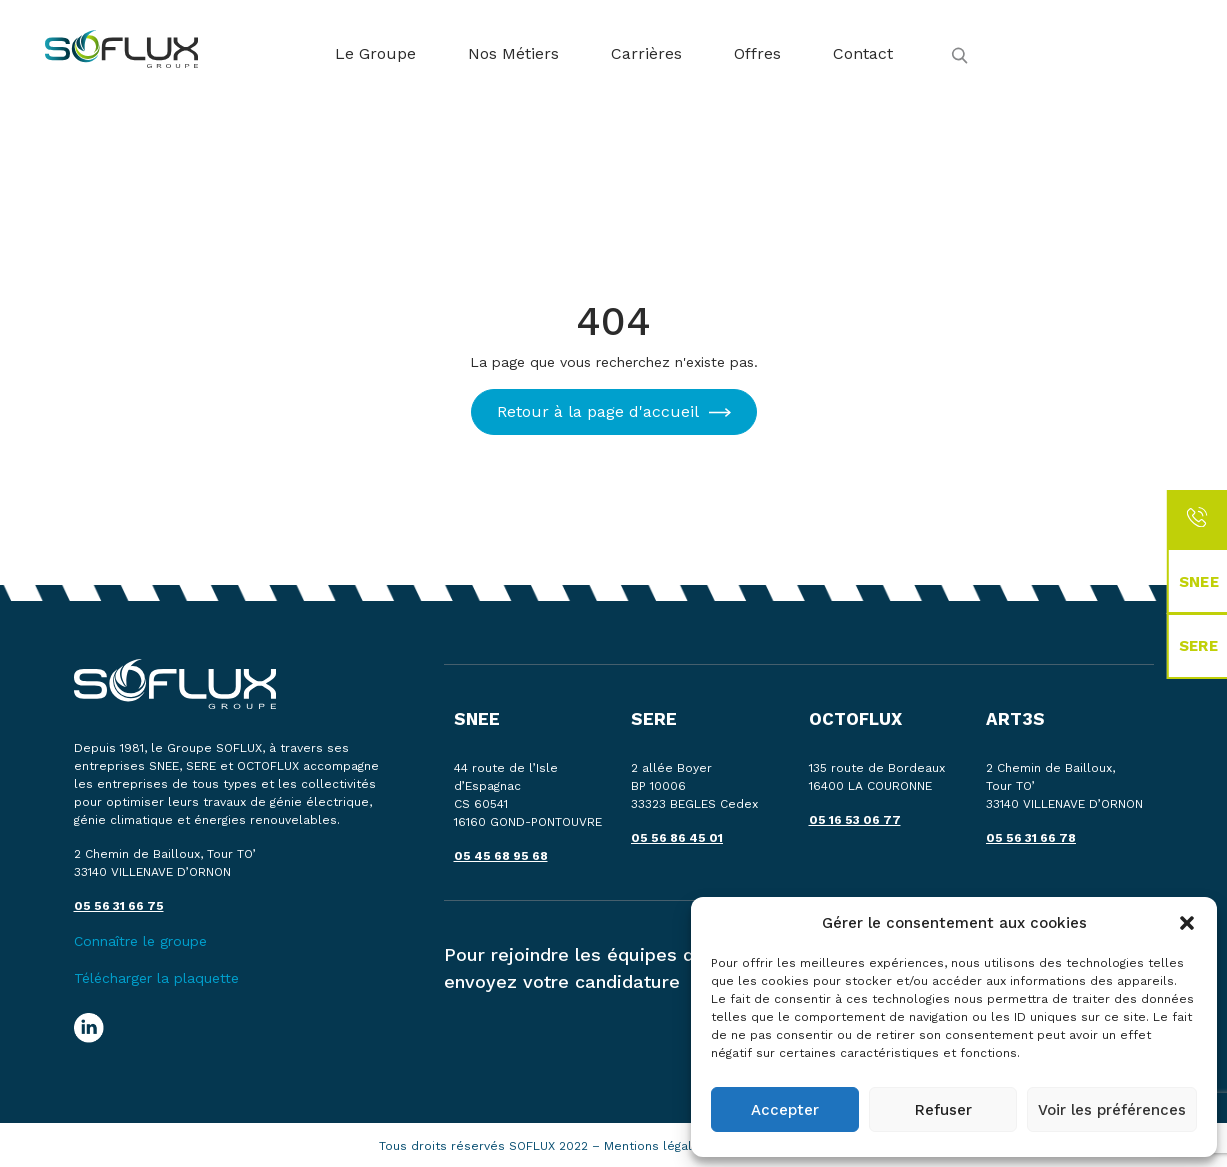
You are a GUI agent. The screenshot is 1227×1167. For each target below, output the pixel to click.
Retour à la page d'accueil (598, 411)
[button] (1187, 923)
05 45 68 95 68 (501, 856)
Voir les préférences (1112, 1110)
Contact (863, 53)
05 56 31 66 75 (119, 906)
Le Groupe (375, 53)
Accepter (785, 1110)
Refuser (943, 1110)
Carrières (646, 53)
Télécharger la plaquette (156, 978)
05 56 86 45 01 (677, 838)
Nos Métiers (513, 53)
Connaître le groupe (140, 941)
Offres (757, 53)
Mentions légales (657, 1146)
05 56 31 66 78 (1031, 838)
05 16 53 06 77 (855, 820)
